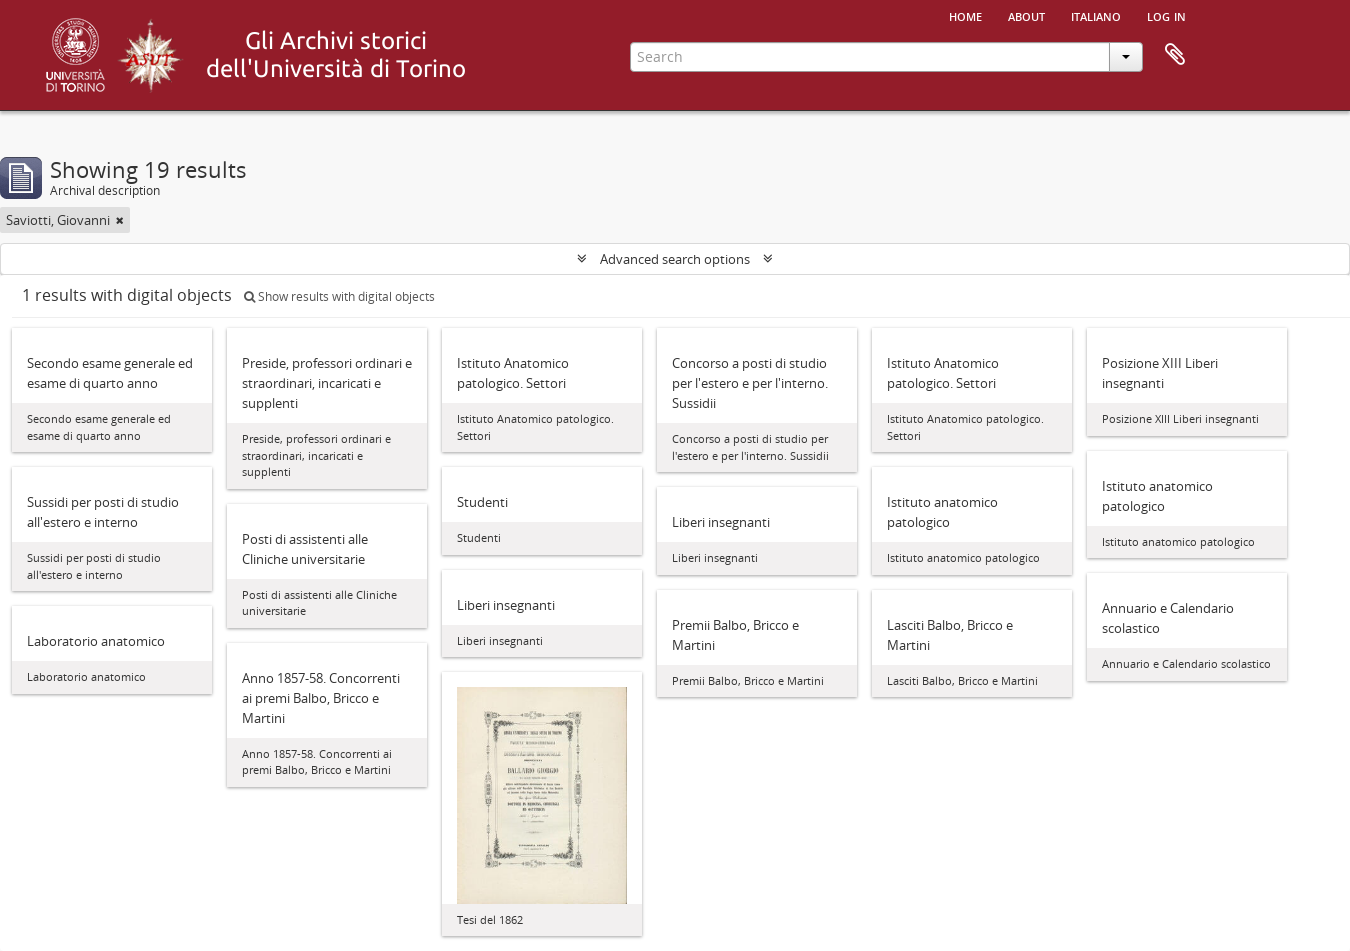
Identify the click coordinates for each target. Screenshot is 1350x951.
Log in (1166, 15)
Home (965, 15)
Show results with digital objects (339, 296)
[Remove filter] (120, 220)
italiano (1096, 15)
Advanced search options (675, 259)
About (1026, 15)
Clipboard (1175, 55)
